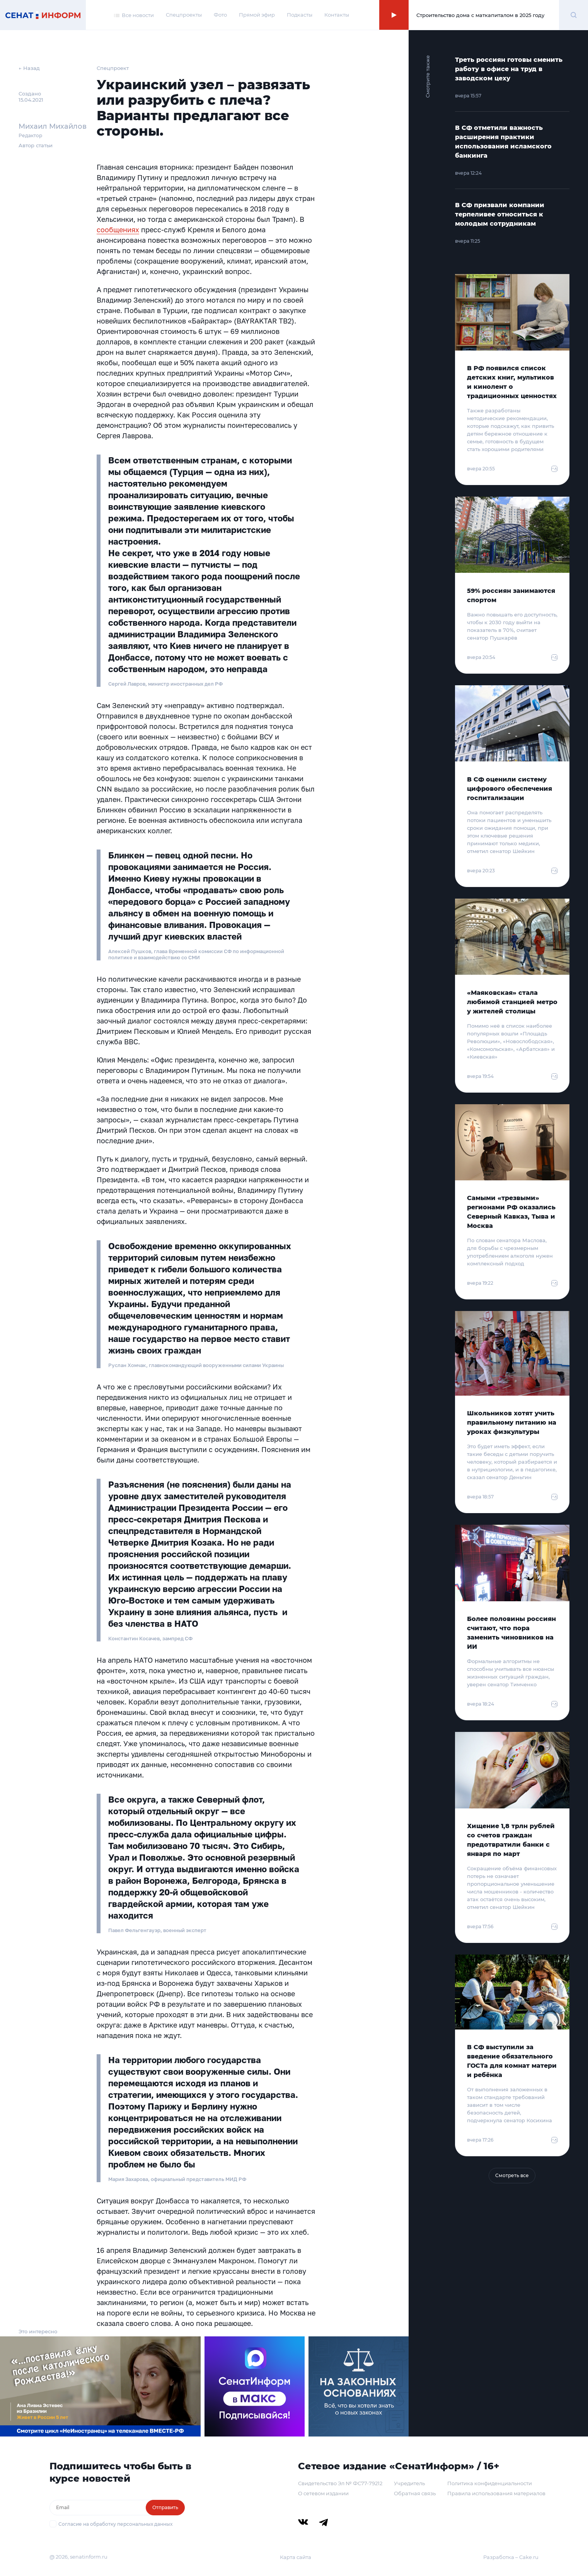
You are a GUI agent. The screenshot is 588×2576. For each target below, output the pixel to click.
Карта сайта (295, 2557)
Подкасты (299, 15)
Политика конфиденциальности (489, 2483)
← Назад (29, 68)
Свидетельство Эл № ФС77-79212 (340, 2483)
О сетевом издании (323, 2493)
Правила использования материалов (496, 2493)
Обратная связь (415, 2493)
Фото (220, 15)
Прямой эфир (257, 15)
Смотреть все (512, 2175)
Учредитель (409, 2483)
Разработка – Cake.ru (511, 2557)
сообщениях (118, 229)
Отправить (165, 2507)
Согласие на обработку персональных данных (115, 2524)
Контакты (336, 15)
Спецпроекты (184, 15)
